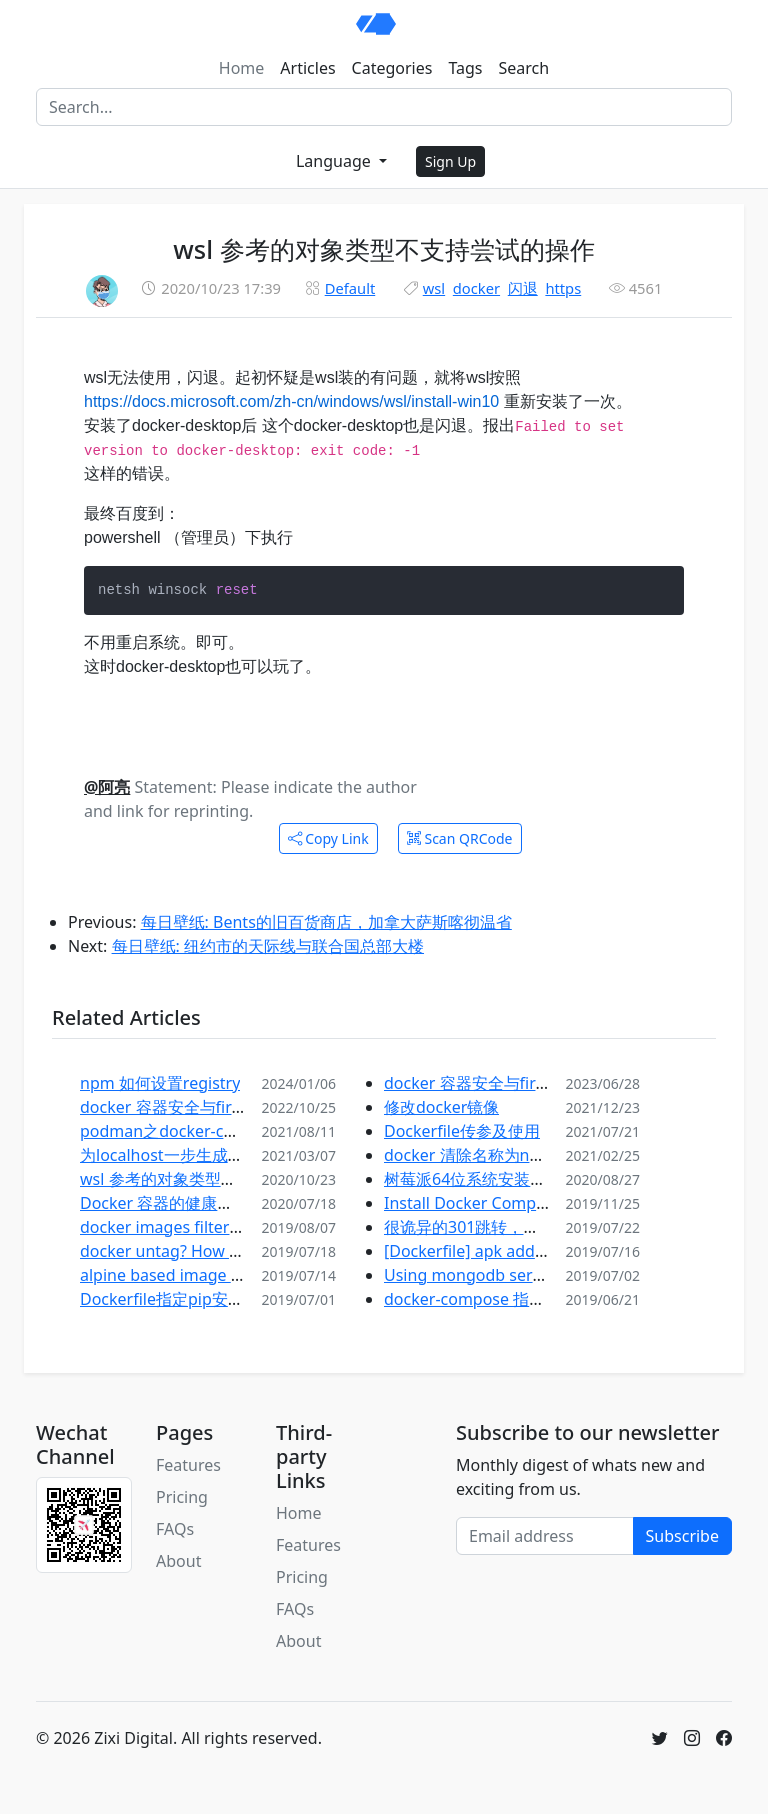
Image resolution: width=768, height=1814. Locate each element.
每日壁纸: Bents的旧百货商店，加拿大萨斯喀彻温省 (326, 922)
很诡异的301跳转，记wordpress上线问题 (533, 1227)
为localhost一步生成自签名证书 (194, 1155)
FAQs (175, 1529)
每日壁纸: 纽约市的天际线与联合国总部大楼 (268, 946)
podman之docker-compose (182, 1131)
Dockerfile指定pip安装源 (170, 1299)
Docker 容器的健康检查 (164, 1203)
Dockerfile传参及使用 (462, 1131)
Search (524, 68)
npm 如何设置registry (160, 1083)
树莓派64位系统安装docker (483, 1179)
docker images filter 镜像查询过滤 (205, 1227)
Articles (307, 68)
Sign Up (450, 161)
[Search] (384, 107)
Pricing (182, 1497)
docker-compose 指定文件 (480, 1299)
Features (188, 1465)
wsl (434, 288)
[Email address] (545, 1536)
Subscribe (682, 1536)
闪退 (523, 288)
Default (350, 288)
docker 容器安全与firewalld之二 (500, 1083)
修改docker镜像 (441, 1107)
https (563, 288)
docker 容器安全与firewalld (180, 1107)
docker (476, 288)
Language (335, 161)
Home (242, 68)
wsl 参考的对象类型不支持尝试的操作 (214, 1179)
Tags (465, 68)
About (178, 1561)
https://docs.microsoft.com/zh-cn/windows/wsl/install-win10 (291, 401)
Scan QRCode (460, 838)
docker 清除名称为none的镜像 (495, 1155)
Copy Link (328, 838)
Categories (392, 68)
